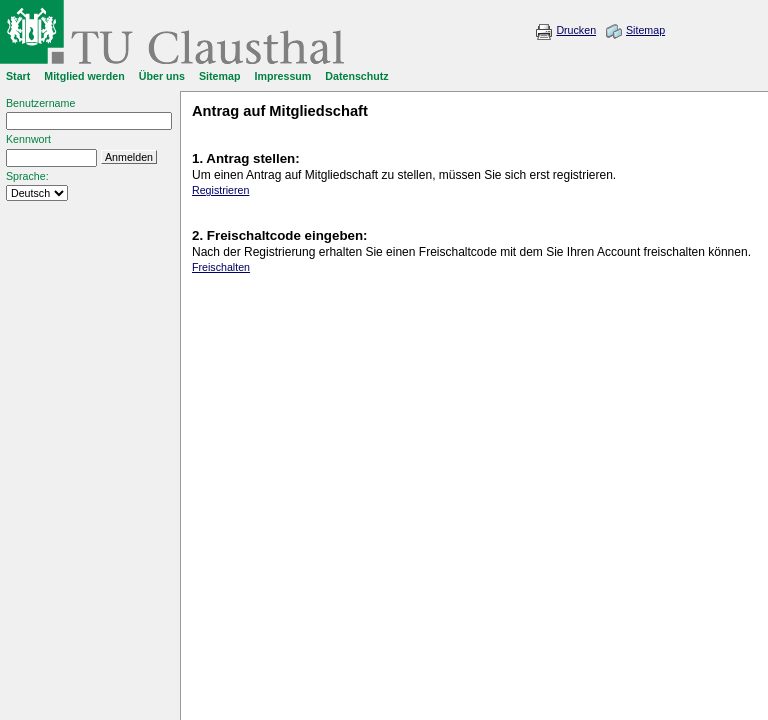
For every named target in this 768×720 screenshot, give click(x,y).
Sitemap (645, 30)
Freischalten (221, 267)
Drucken (576, 30)
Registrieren (220, 190)
